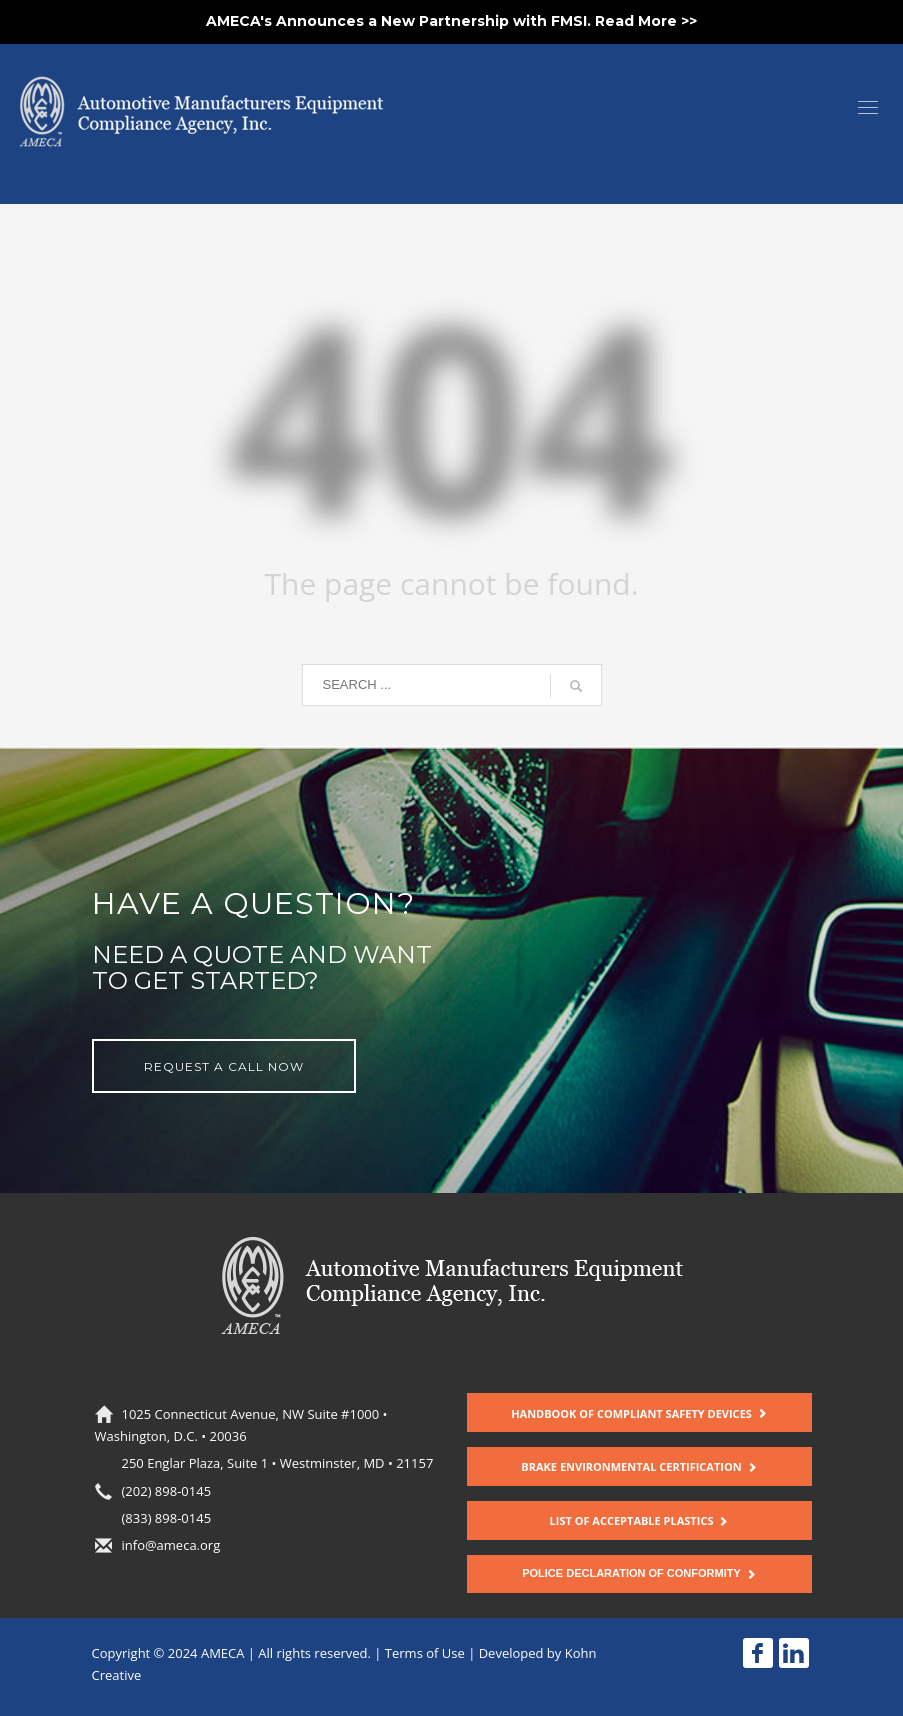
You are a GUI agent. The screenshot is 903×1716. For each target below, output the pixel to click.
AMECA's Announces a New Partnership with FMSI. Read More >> (451, 21)
